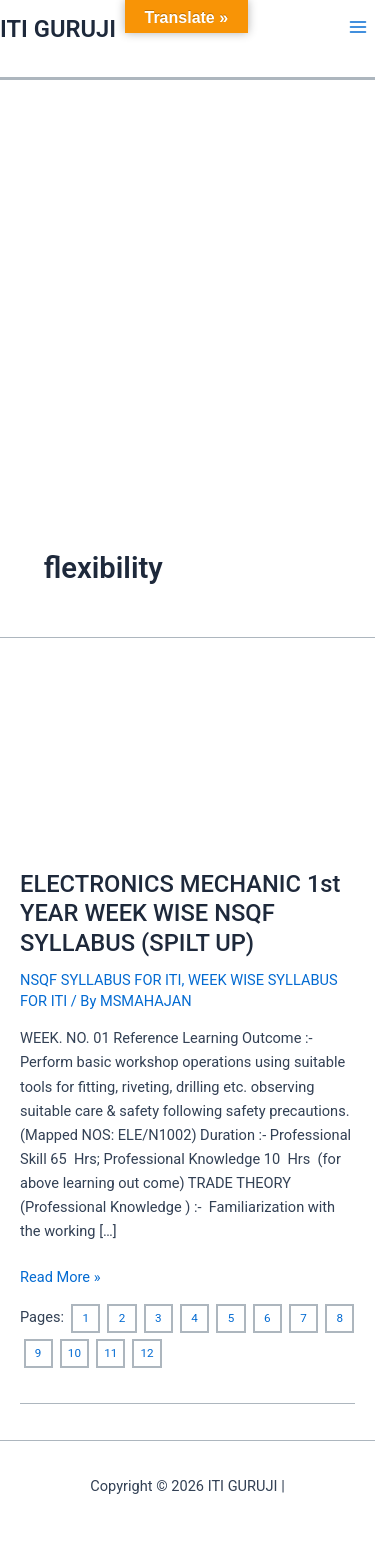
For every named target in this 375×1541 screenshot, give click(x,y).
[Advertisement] (187, 277)
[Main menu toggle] (358, 27)
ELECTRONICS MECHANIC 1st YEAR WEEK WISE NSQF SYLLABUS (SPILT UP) (180, 913)
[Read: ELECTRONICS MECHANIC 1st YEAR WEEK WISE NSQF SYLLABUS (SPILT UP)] (187, 756)
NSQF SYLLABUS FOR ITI (100, 980)
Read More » (60, 1275)
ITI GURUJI (58, 29)
